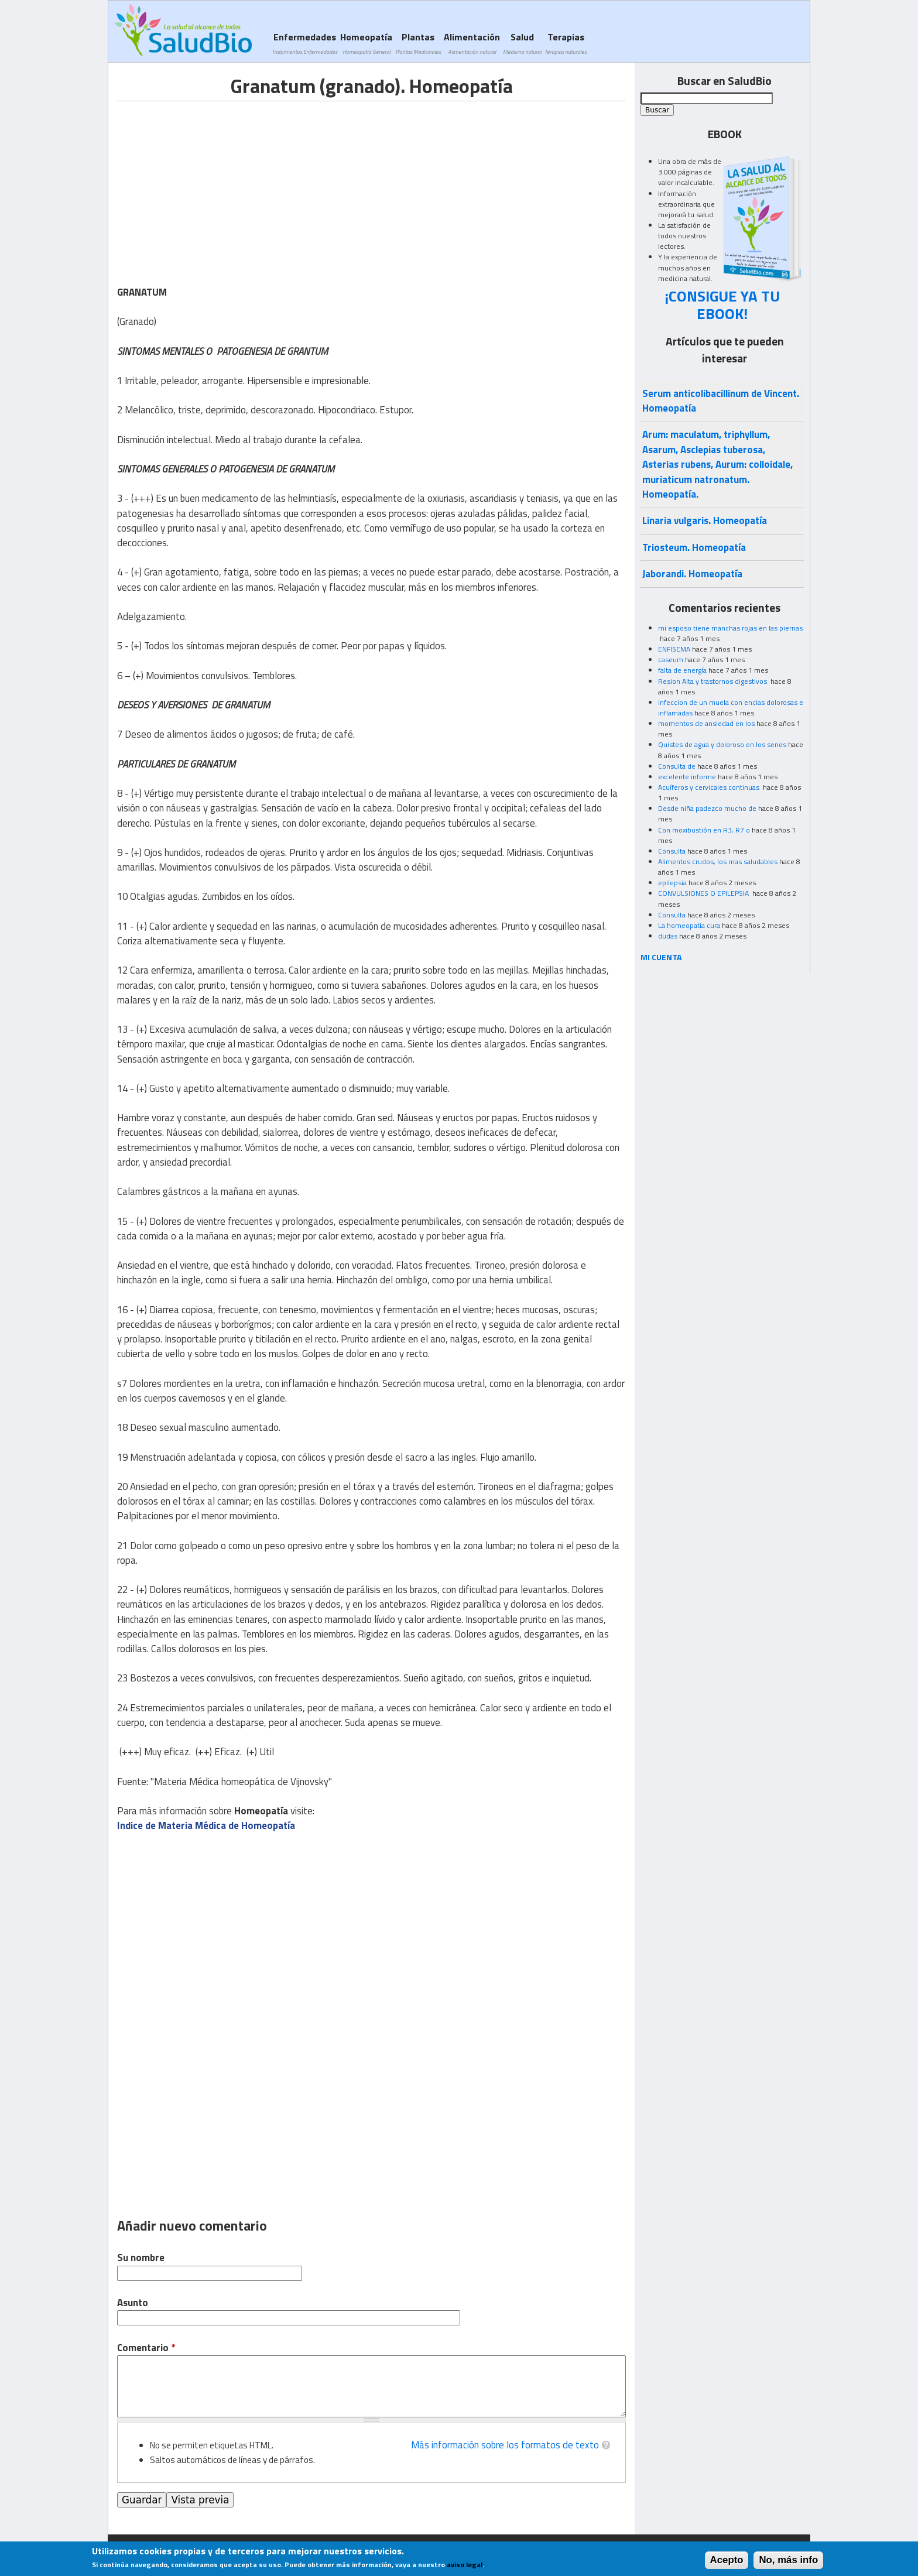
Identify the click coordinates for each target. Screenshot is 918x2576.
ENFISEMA (674, 649)
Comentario (146, 2348)
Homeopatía (366, 43)
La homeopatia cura (689, 925)
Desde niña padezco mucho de (707, 808)
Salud (522, 43)
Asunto (132, 2303)
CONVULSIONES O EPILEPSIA (704, 893)
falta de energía (682, 670)
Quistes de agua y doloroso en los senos (722, 744)
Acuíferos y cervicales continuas (709, 787)
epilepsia (672, 882)
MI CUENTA (661, 957)
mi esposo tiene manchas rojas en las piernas (730, 627)
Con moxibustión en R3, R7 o (704, 829)
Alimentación (472, 43)
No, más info (788, 2559)
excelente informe (687, 776)
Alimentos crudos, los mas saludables (717, 861)
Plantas (418, 43)
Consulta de (677, 766)
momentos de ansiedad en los (706, 723)
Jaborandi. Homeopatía (692, 573)
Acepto (727, 2559)
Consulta (672, 851)
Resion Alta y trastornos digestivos (713, 681)
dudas (667, 935)
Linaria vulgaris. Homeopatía (704, 520)
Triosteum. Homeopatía (694, 547)
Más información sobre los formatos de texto (505, 2444)
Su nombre (141, 2257)
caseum (670, 659)
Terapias (565, 43)
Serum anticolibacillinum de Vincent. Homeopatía (720, 401)
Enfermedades (304, 43)
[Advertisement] (215, 183)
